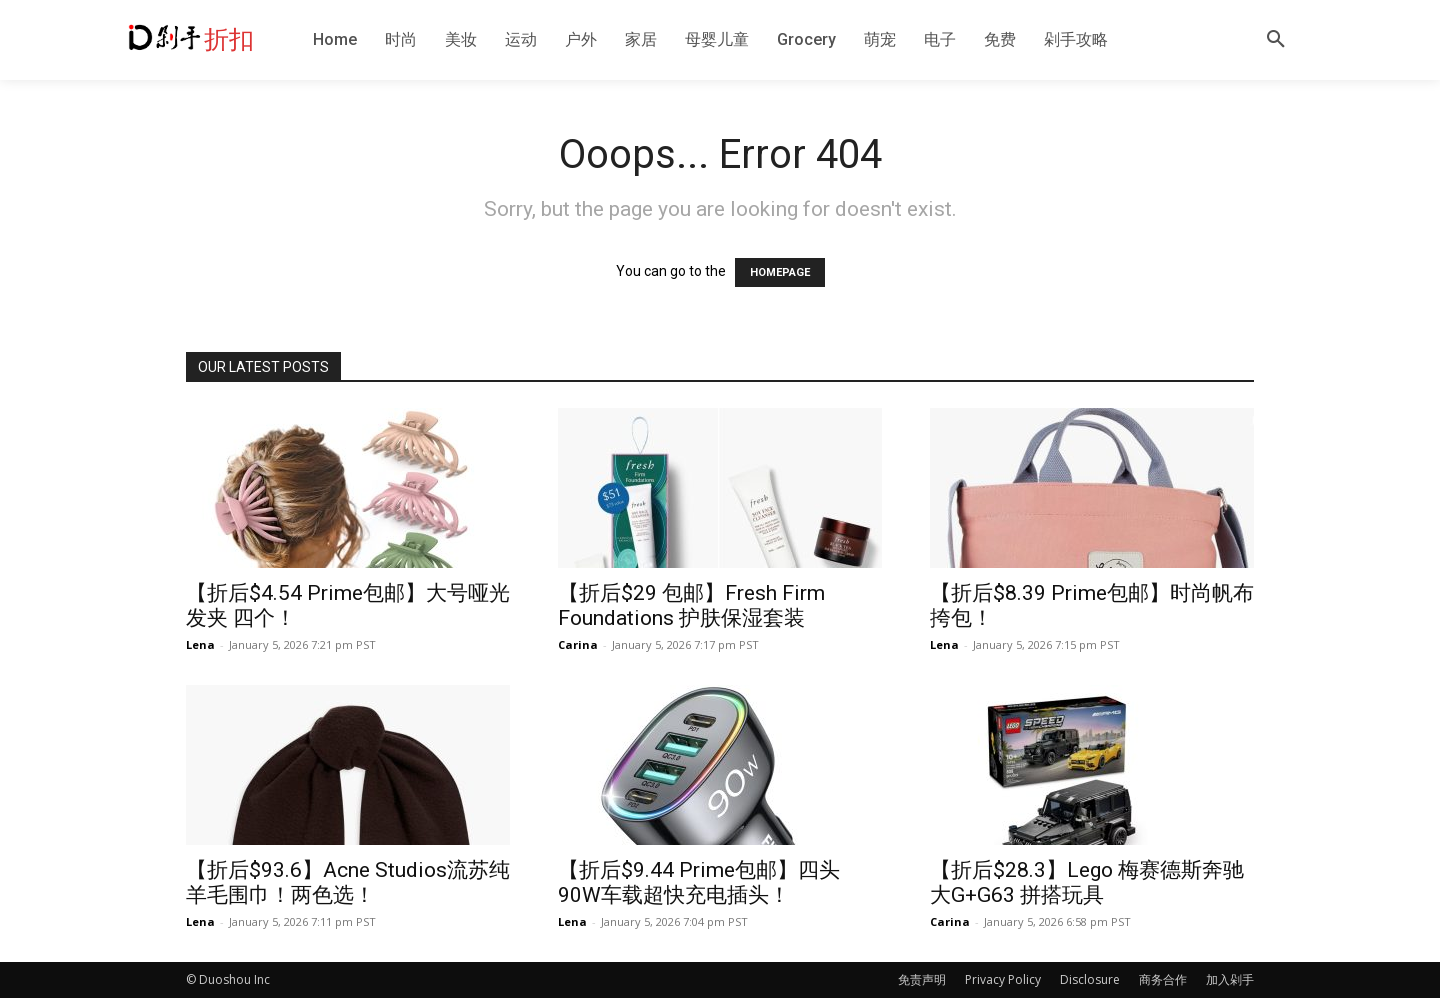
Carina (578, 644)
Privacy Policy (1003, 979)
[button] (1276, 40)
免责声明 (922, 979)
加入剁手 (1230, 979)
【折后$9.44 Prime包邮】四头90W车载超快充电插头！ (699, 882)
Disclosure (1090, 979)
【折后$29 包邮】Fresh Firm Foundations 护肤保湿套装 (691, 605)
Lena (200, 644)
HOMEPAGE (780, 272)
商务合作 (1163, 979)
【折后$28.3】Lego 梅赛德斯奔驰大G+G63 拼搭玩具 (1087, 882)
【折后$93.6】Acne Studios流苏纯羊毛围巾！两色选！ (348, 882)
